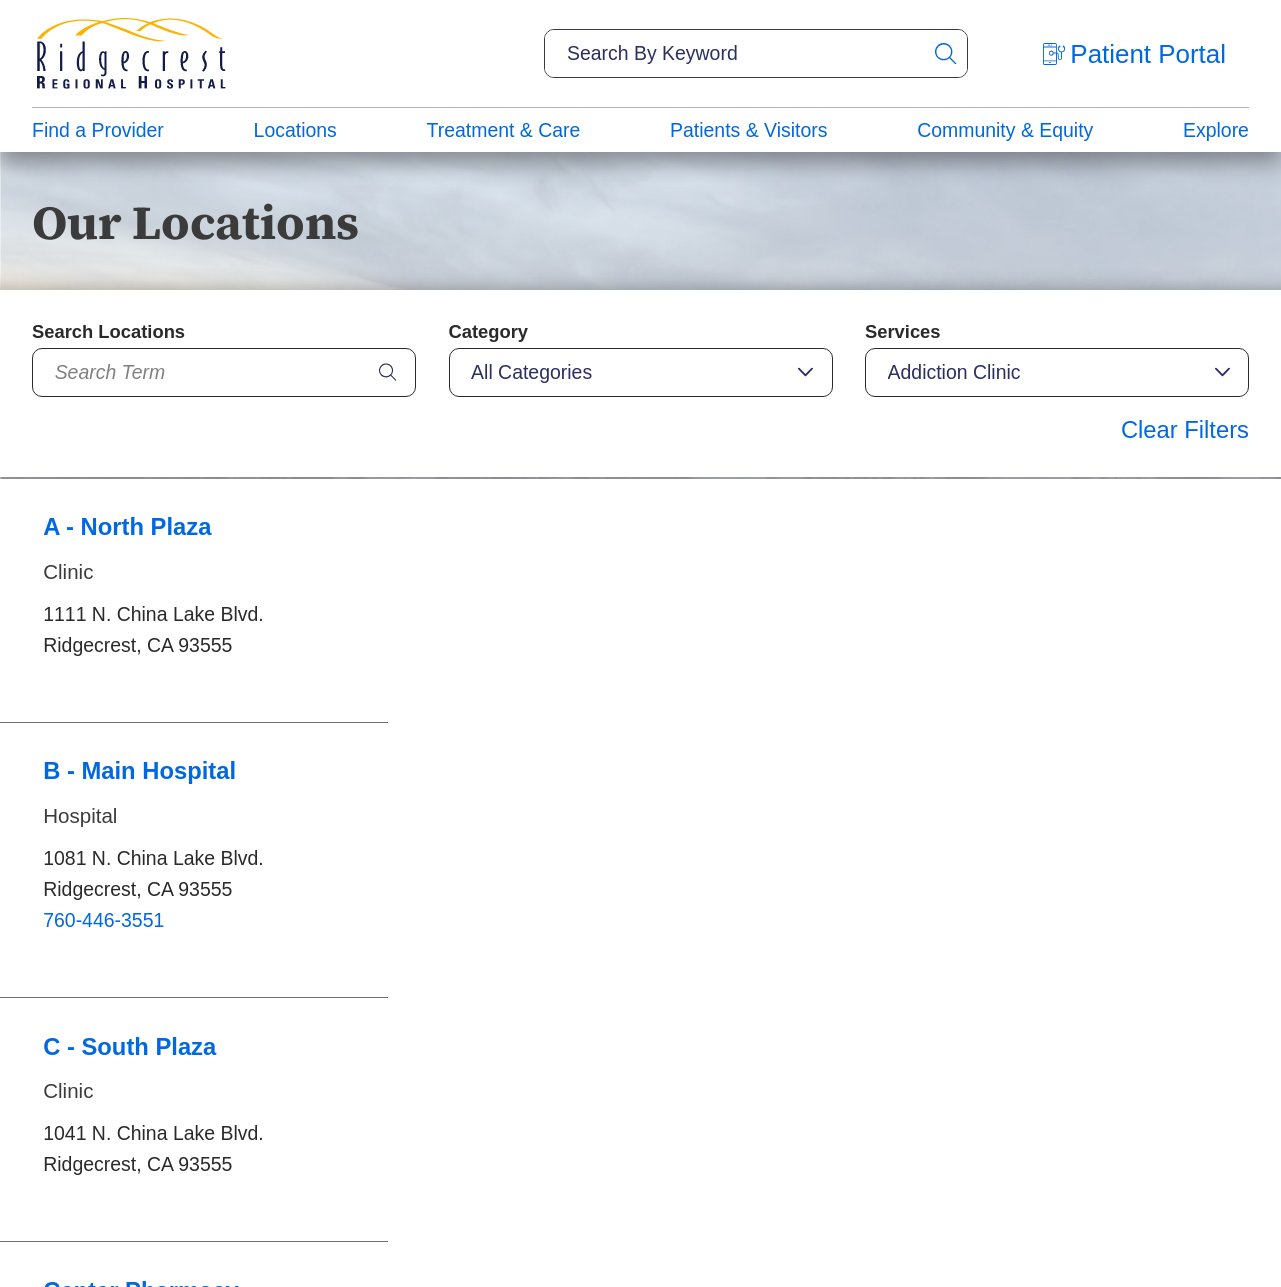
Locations (295, 130)
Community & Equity (1005, 130)
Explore (1216, 130)
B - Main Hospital (139, 770)
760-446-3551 (103, 920)
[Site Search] (945, 53)
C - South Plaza (129, 1046)
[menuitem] (98, 129)
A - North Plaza (127, 526)
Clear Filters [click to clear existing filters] (1185, 429)
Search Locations (108, 332)
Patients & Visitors (748, 130)
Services (903, 332)
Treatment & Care (504, 130)
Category (489, 332)
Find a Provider (98, 130)
